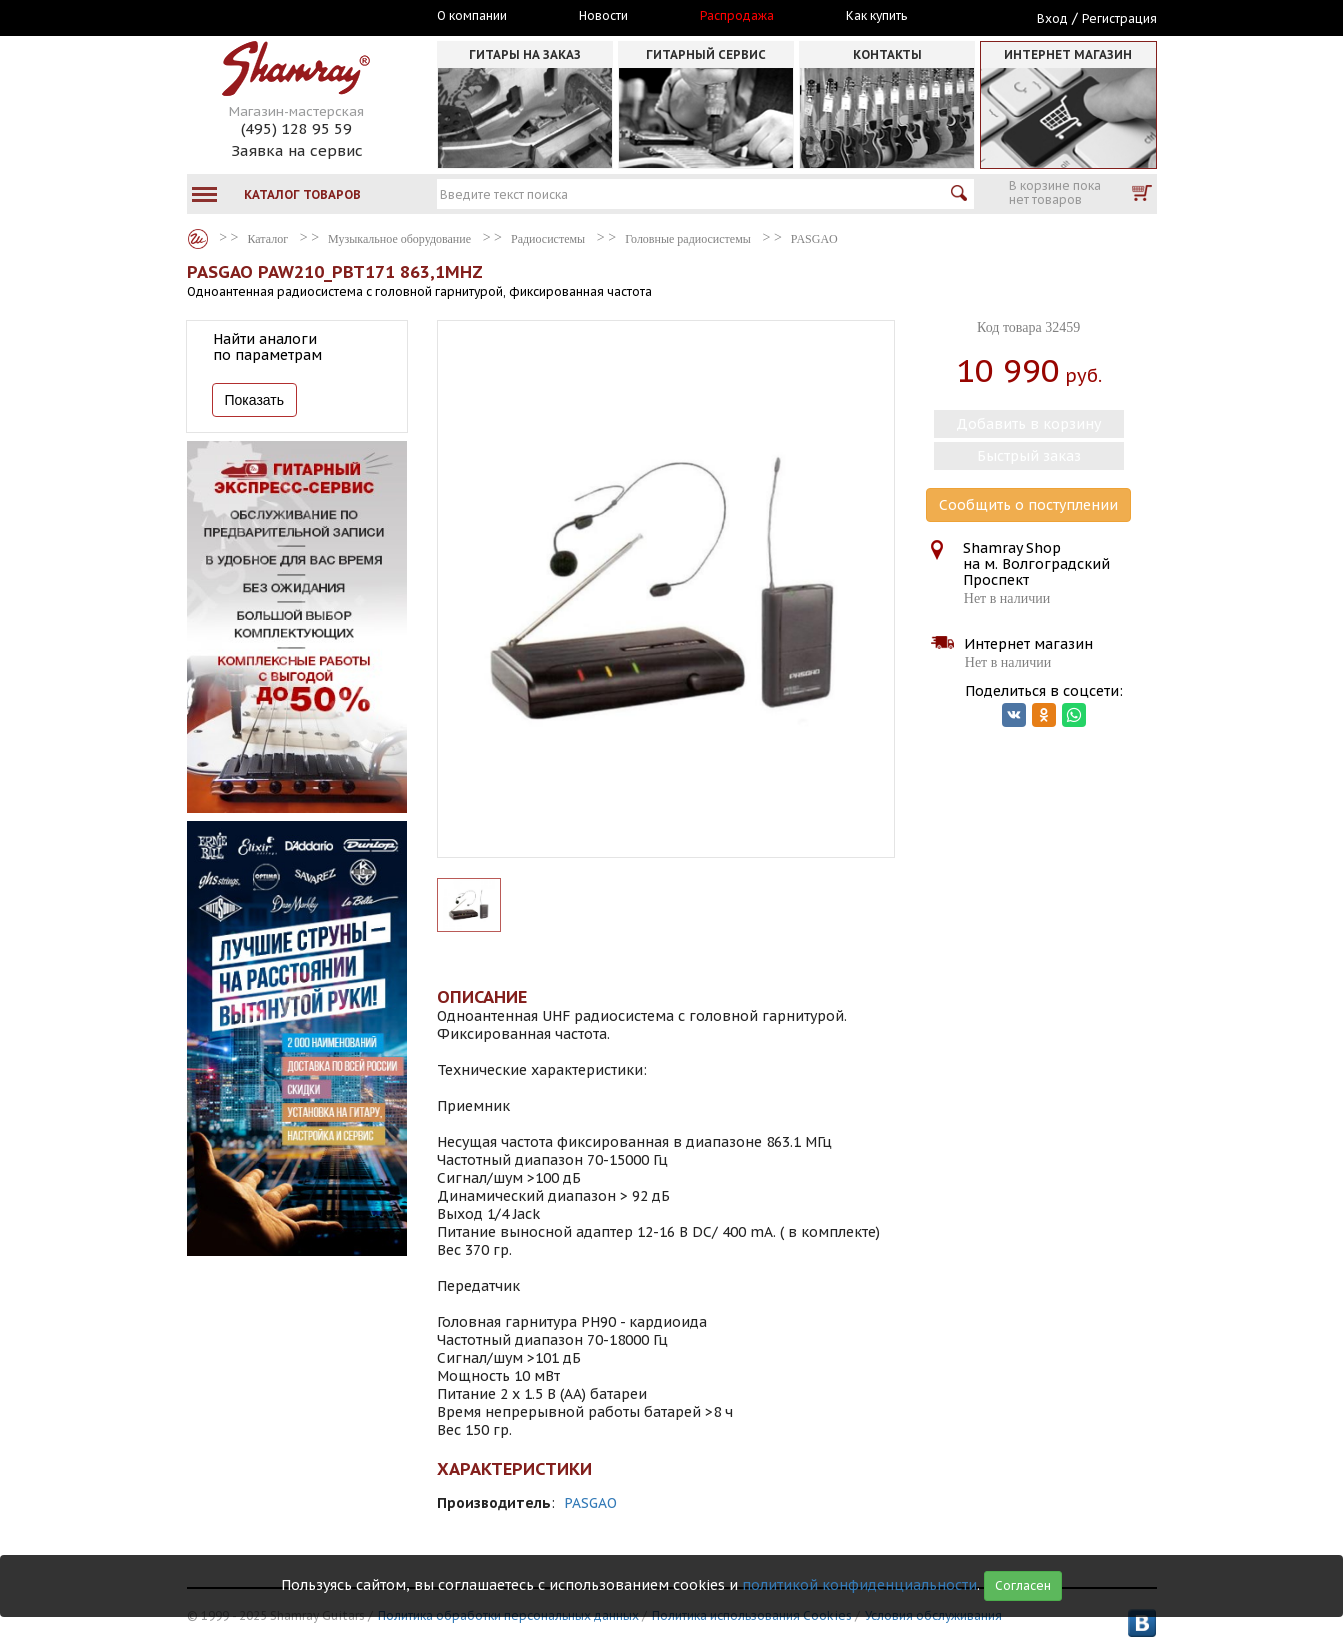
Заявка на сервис (297, 150)
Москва (279, 17)
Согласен (1023, 1585)
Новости (603, 16)
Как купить (876, 16)
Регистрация (1119, 18)
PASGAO (590, 1503)
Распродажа (737, 16)
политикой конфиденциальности (859, 1585)
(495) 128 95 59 (296, 128)
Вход (1052, 18)
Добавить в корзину (1028, 424)
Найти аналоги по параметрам (267, 347)
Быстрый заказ (1029, 456)
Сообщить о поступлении (1028, 505)
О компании (472, 16)
